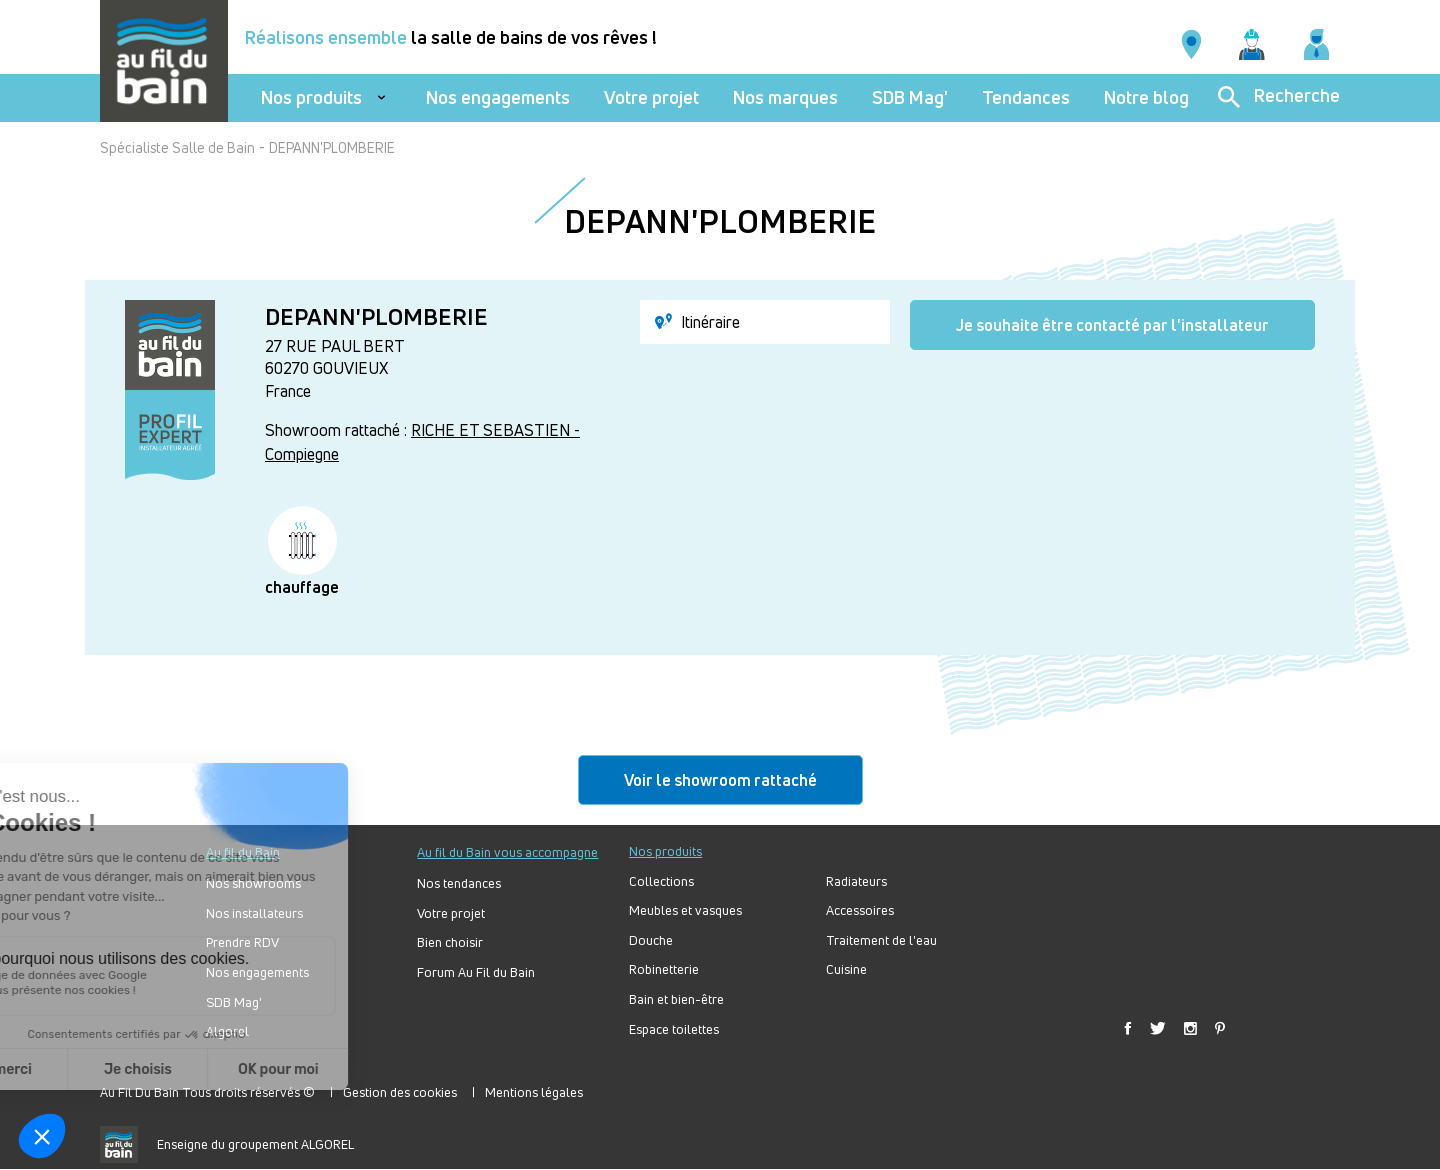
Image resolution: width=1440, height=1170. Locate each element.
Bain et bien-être (676, 999)
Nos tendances (459, 883)
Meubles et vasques (685, 910)
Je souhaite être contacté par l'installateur (1112, 325)
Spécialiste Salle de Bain (177, 147)
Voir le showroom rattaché (720, 780)
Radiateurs (856, 881)
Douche (651, 940)
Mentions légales (534, 1092)
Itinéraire (697, 322)
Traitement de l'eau (881, 940)
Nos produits (311, 97)
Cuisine (846, 969)
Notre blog (1146, 97)
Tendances (1026, 97)
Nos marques (785, 97)
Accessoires (860, 910)
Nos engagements (498, 97)
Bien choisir (450, 942)
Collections (661, 881)
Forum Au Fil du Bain (476, 972)
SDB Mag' (910, 97)
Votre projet (651, 97)
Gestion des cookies (400, 1092)
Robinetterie (664, 969)
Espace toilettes (674, 1029)
